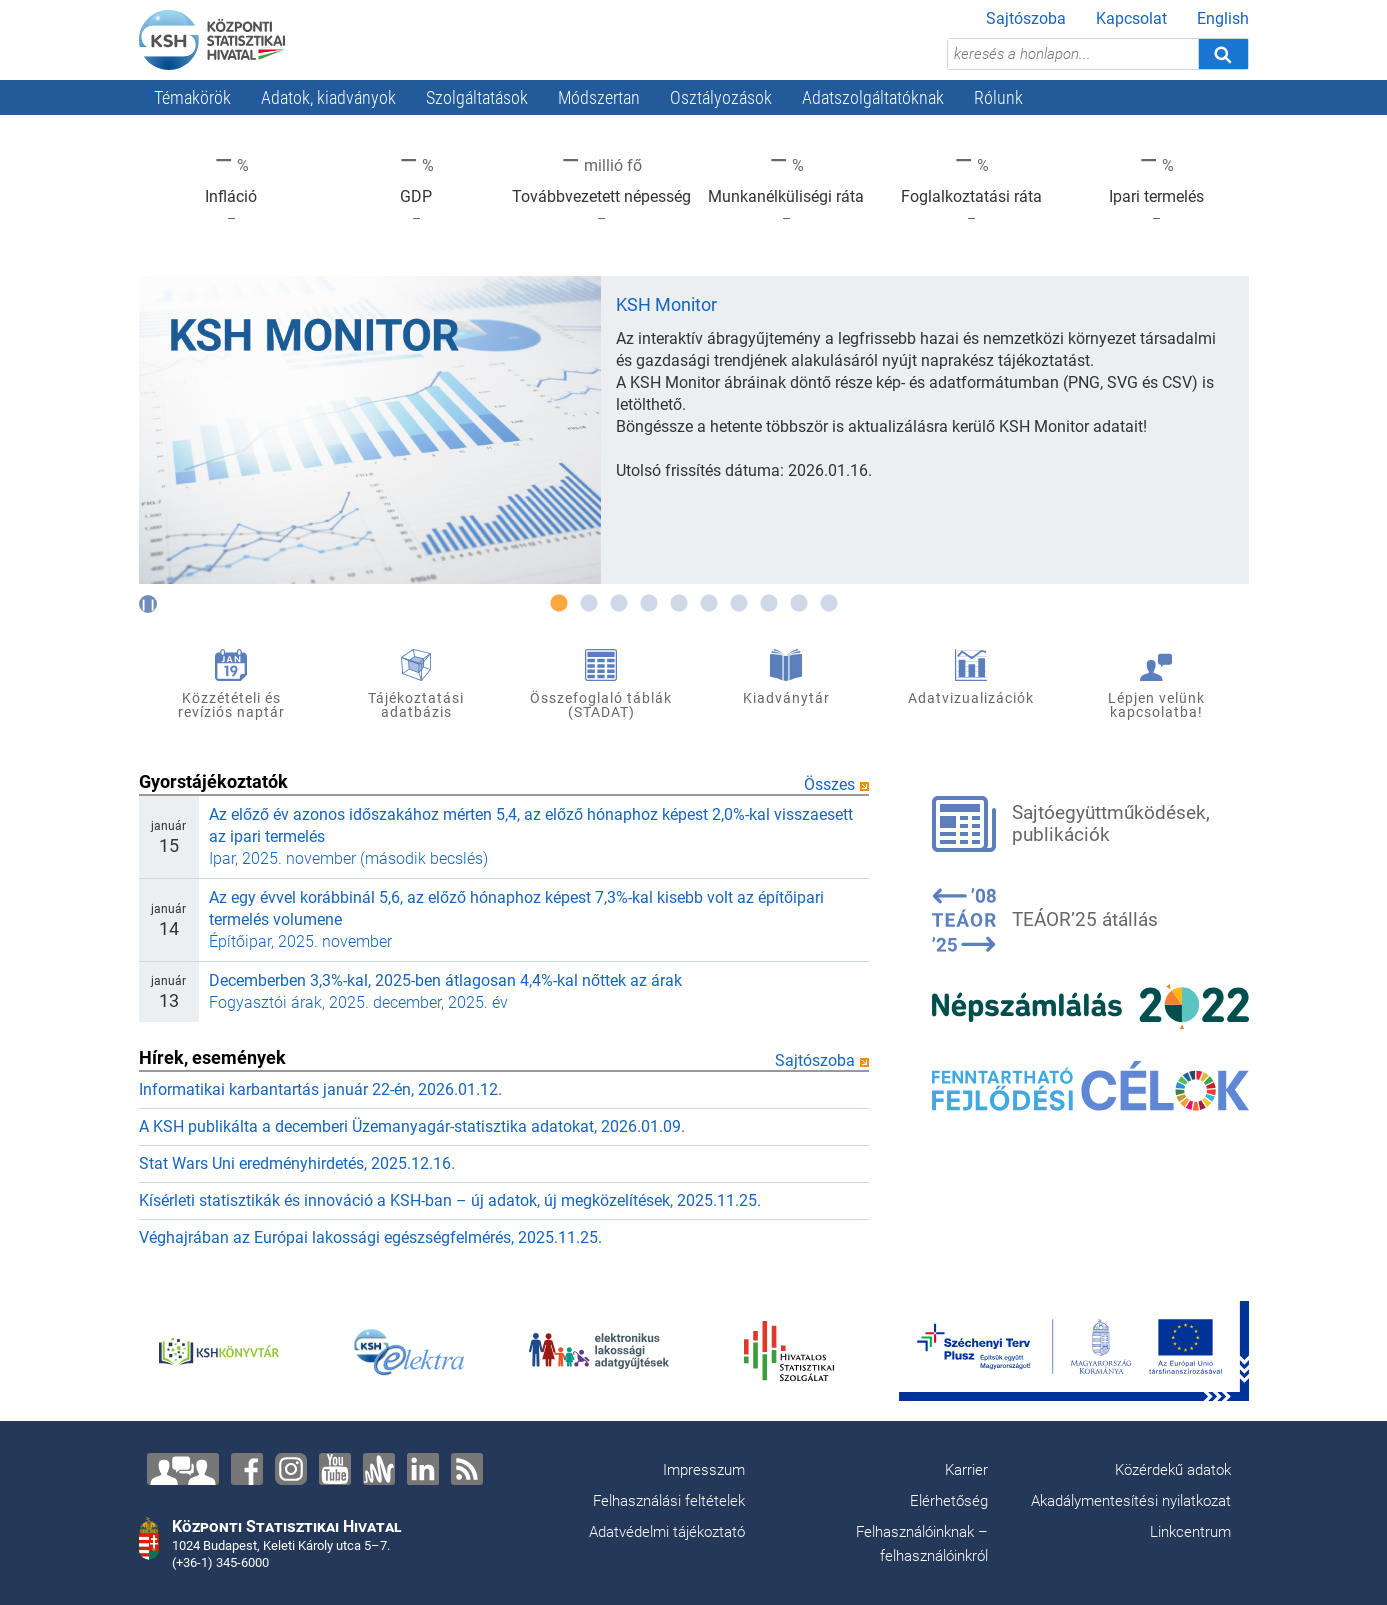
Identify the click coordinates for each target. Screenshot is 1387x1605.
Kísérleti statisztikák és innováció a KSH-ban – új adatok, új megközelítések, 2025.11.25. (450, 1200)
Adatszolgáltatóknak (873, 97)
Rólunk (998, 97)
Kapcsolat (1131, 18)
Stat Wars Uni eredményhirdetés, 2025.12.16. (297, 1163)
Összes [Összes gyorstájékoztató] (836, 784)
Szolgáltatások (477, 97)
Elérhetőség (949, 1501)
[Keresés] (1223, 54)
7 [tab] (739, 604)
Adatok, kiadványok (328, 97)
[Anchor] (379, 1469)
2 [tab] (589, 604)
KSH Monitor (666, 304)
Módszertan (599, 97)
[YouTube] (335, 1469)
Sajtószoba (1026, 18)
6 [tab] (709, 604)
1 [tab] (559, 604)
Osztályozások (721, 97)
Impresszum (704, 1470)
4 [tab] (649, 604)
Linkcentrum (1190, 1532)
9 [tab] (799, 604)
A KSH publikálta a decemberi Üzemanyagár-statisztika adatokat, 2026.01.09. (412, 1126)
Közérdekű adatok (1173, 1470)
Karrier (966, 1470)
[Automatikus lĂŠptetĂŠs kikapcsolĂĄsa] (148, 604)
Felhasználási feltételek (669, 1501)
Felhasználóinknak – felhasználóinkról (922, 1544)
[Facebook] (247, 1469)
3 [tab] (619, 604)
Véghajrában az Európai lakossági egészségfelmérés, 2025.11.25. (370, 1237)
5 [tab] (679, 604)
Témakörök (192, 97)
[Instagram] (291, 1469)
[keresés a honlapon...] (1073, 54)
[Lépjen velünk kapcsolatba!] (183, 1469)
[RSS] (467, 1469)
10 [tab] (829, 604)
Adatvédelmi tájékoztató (667, 1532)
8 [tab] (769, 604)
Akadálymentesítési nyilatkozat (1131, 1501)
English (1223, 18)
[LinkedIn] (423, 1469)
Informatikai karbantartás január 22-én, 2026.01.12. (320, 1089)
